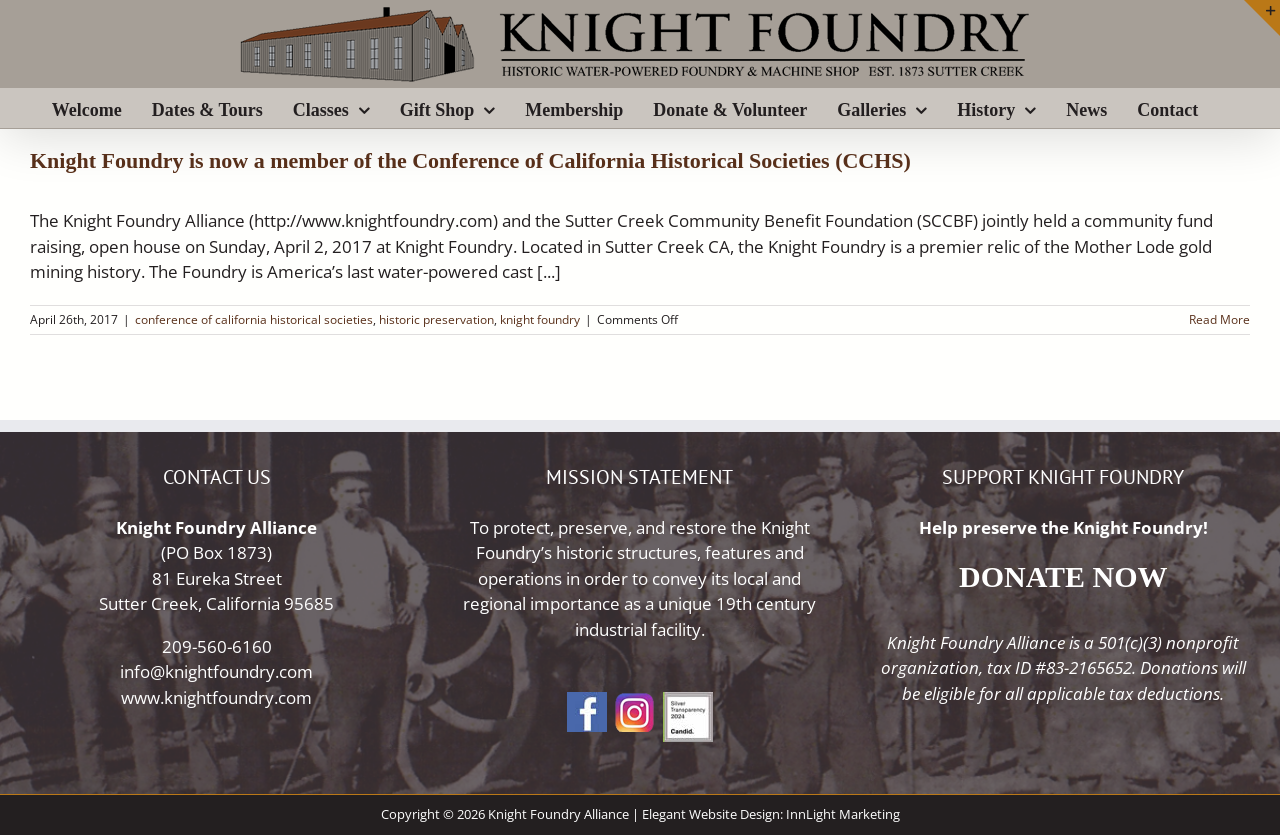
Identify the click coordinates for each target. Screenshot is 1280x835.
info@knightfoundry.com (216, 671)
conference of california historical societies (254, 319)
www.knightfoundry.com (216, 697)
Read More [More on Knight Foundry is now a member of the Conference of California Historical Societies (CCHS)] (1219, 319)
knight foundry (540, 319)
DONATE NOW (1063, 576)
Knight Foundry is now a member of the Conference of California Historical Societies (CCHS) (470, 160)
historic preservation (436, 319)
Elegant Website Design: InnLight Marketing (771, 814)
